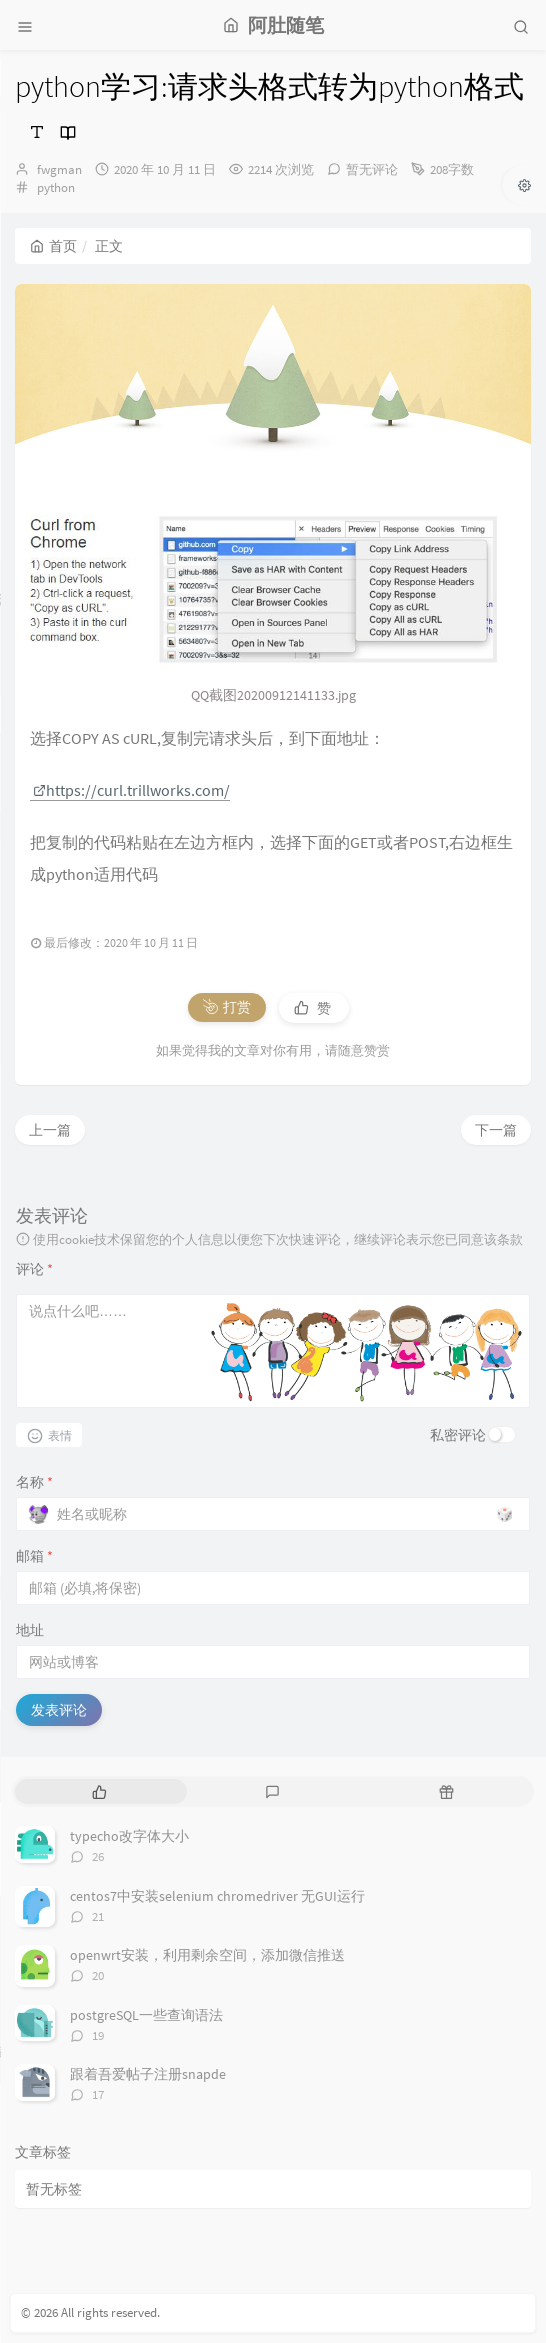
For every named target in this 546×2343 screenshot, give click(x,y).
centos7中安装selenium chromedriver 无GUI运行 (217, 1896)
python (56, 187)
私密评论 (458, 1435)
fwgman (59, 169)
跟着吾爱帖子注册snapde (148, 2074)
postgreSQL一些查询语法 (146, 2015)
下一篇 (496, 1130)
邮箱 (34, 1556)
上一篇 (50, 1130)
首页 (53, 246)
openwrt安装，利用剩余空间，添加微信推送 (207, 1955)
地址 (30, 1630)
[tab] (99, 1791)
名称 (34, 1482)
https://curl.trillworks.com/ (131, 790)
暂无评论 (372, 169)
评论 (34, 1269)
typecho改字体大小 (129, 1836)
